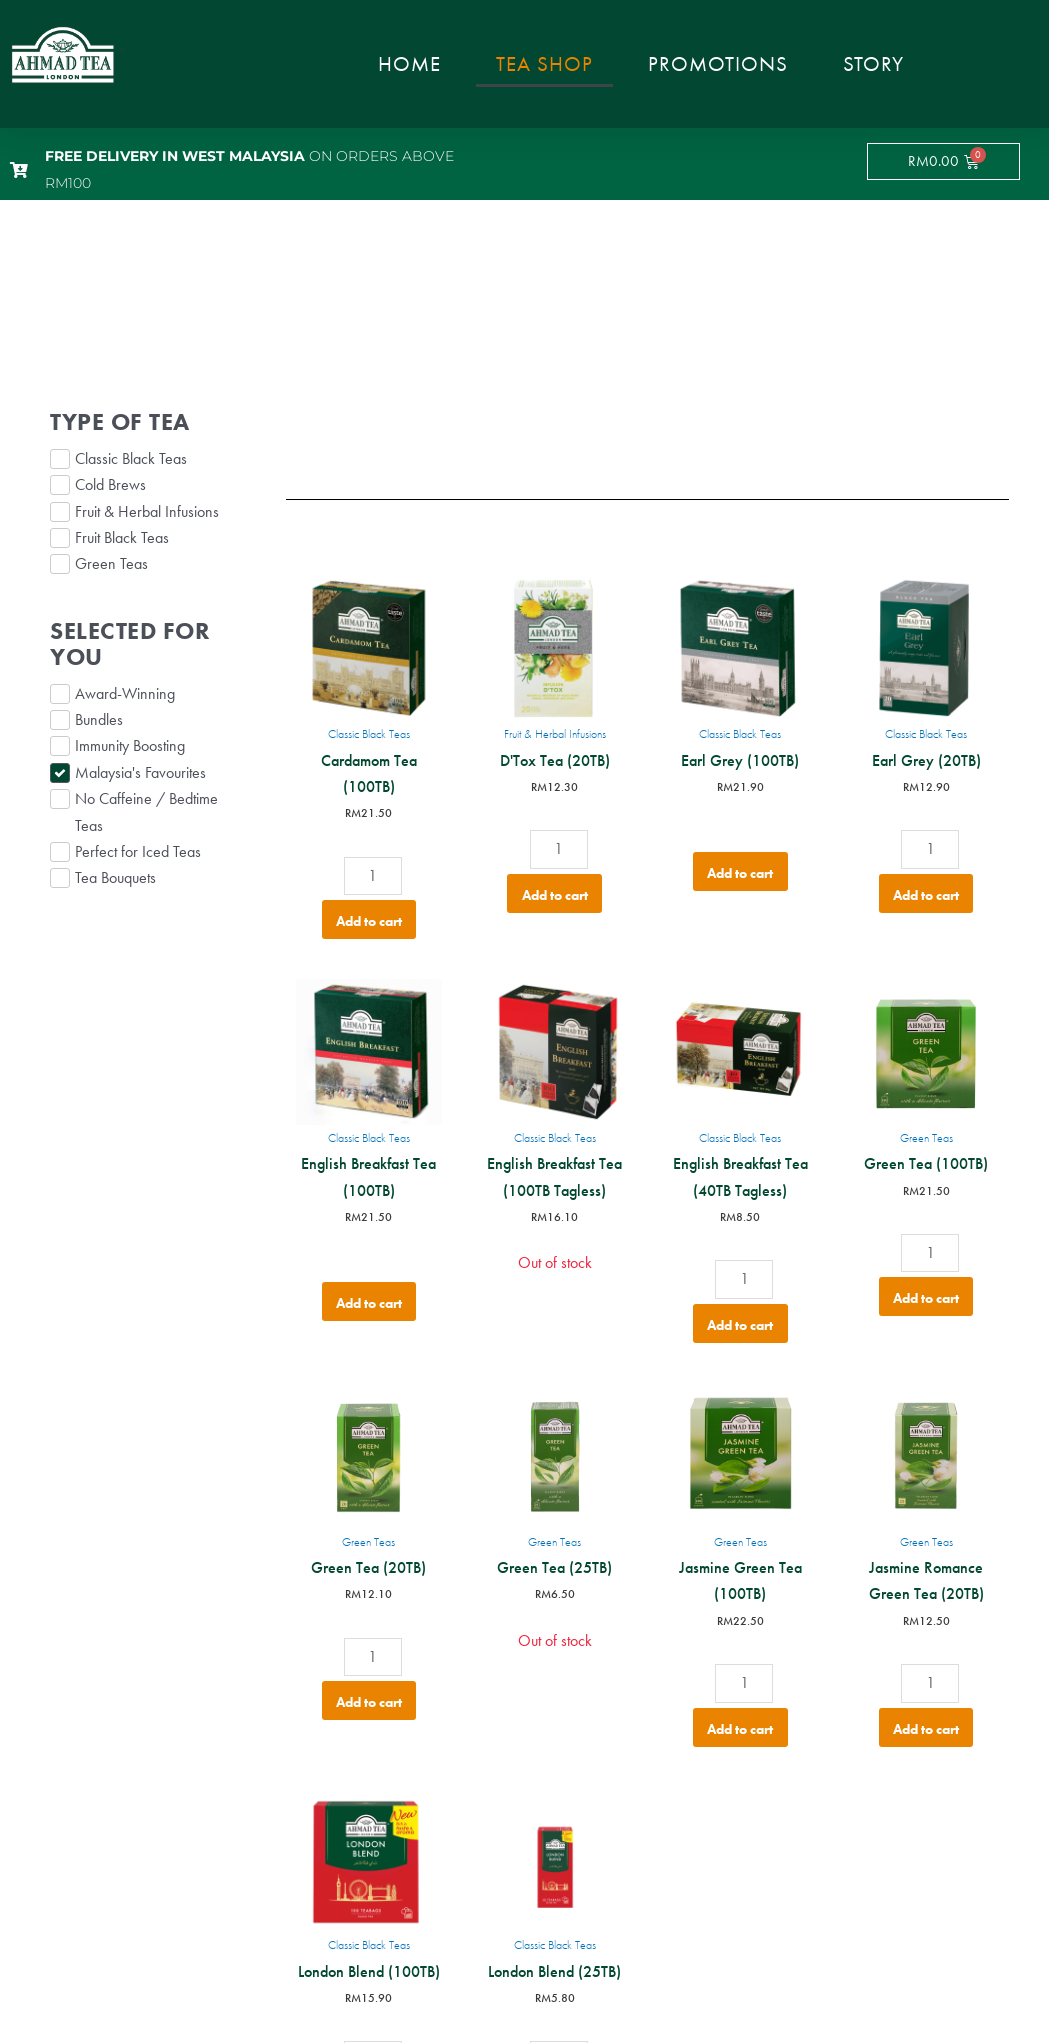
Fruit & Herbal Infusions (555, 734)
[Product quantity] (373, 876)
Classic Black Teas (369, 734)
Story (873, 63)
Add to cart (369, 921)
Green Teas (926, 1138)
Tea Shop (544, 63)
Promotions (718, 63)
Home (409, 63)
